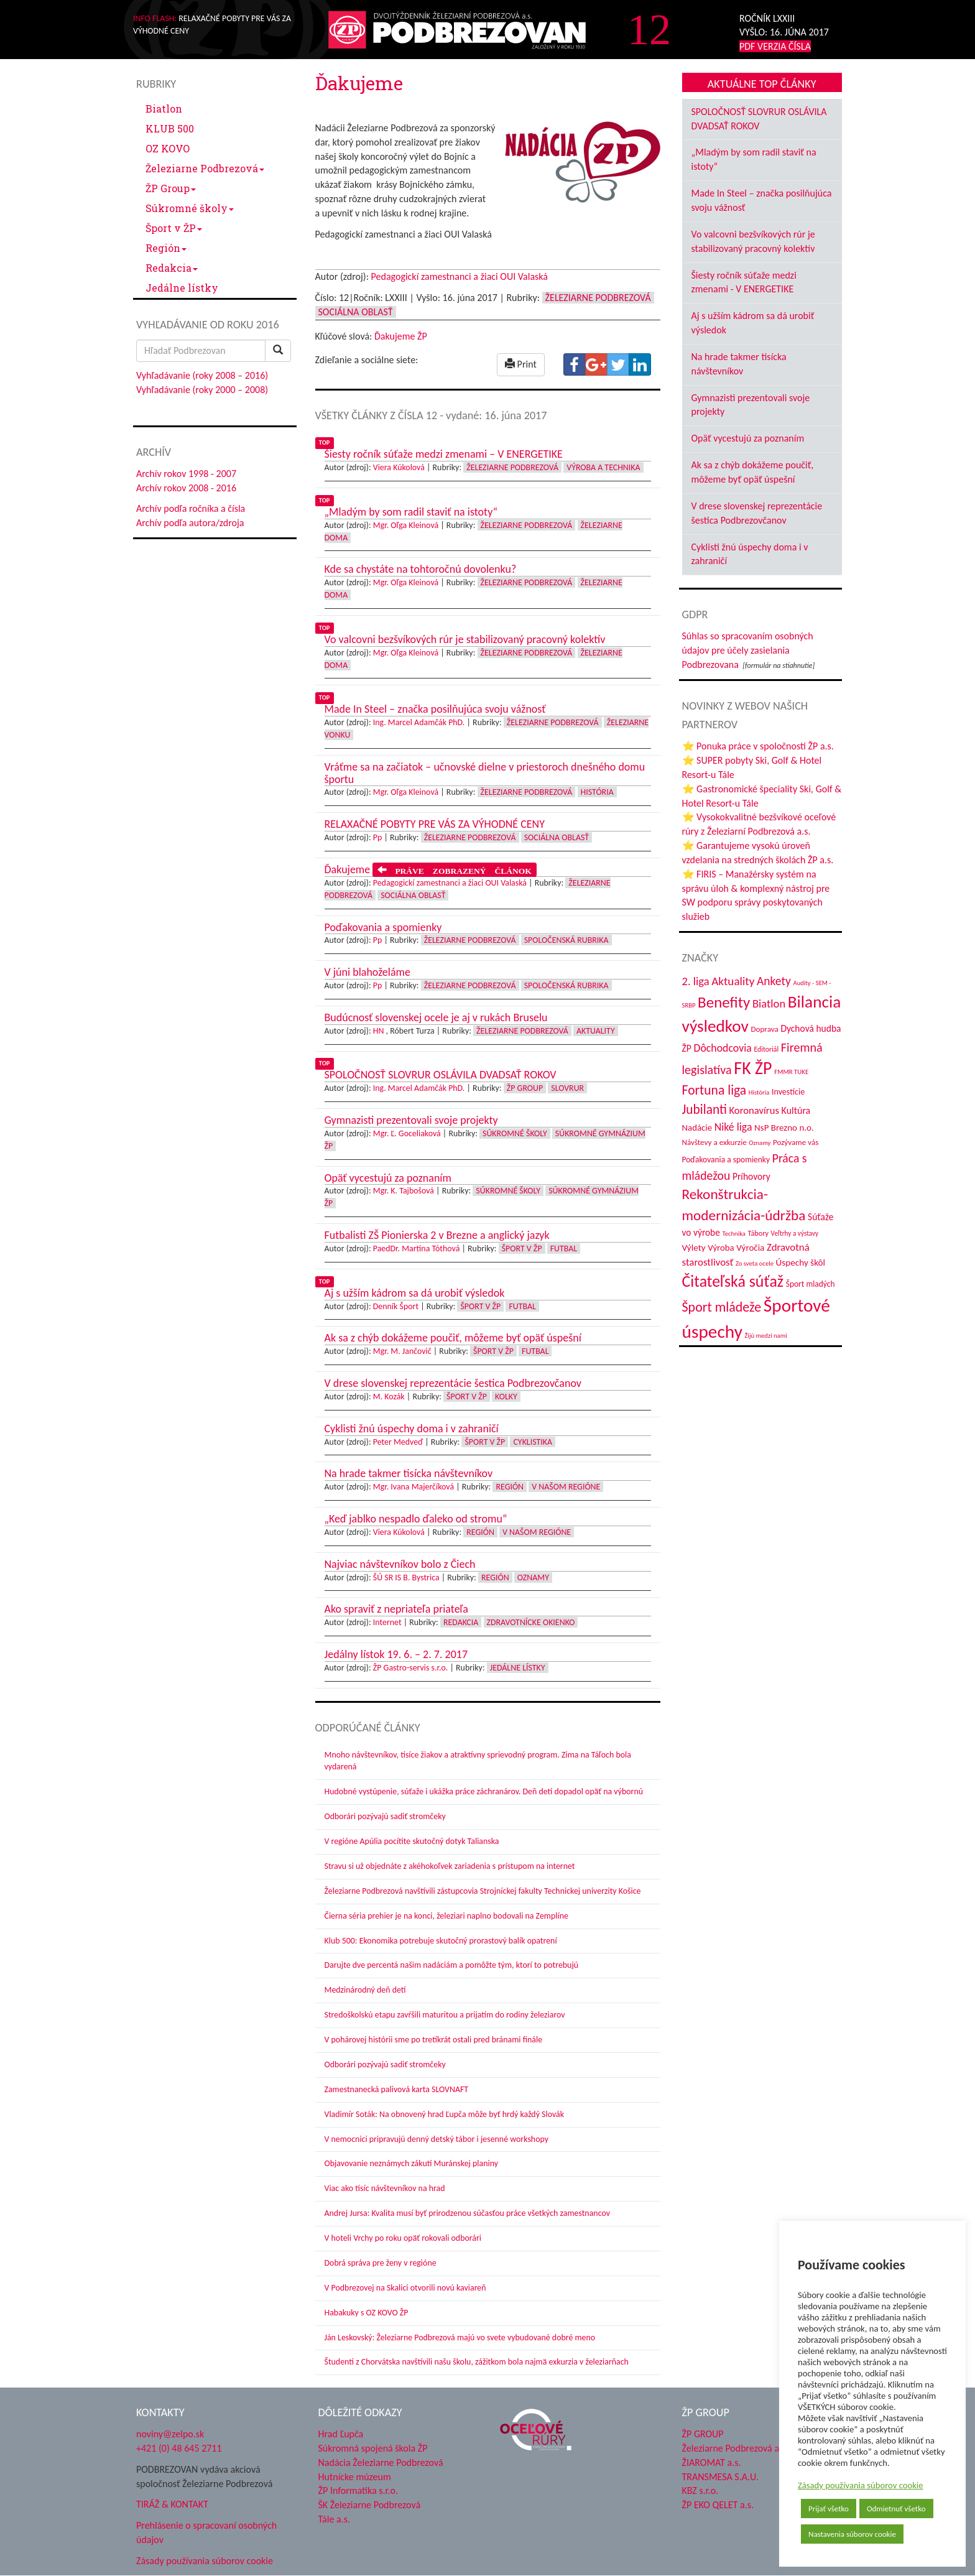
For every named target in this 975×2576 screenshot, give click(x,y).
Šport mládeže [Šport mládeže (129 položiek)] (722, 1307)
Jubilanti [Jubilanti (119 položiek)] (704, 1109)
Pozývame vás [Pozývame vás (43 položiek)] (795, 1142)
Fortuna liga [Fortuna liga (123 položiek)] (714, 1090)
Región (166, 247)
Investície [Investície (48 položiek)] (788, 1091)
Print (521, 364)
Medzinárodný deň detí (365, 1990)
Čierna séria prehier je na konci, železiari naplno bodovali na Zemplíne (446, 1916)
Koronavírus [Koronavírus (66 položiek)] (754, 1110)
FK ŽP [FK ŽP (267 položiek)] (753, 1068)
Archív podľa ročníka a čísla (190, 508)
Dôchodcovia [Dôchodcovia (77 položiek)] (722, 1048)
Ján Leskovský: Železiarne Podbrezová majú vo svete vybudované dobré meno (460, 2337)
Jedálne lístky (182, 287)
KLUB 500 (170, 128)
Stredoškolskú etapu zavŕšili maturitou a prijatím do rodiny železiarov (445, 2014)
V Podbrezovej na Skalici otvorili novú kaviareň (405, 2287)
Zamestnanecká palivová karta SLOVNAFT (397, 2089)
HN (378, 1031)
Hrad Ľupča (341, 2434)
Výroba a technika (603, 467)
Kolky (506, 1396)
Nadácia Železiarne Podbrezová (380, 2462)
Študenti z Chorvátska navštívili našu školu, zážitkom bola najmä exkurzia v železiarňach (477, 2361)
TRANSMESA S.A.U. (720, 2477)
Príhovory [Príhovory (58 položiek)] (751, 1176)
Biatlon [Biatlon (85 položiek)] (768, 1003)
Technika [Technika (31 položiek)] (733, 1234)
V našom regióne (566, 1486)
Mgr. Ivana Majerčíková (413, 1486)
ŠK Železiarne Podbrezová (369, 2505)
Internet (387, 1622)
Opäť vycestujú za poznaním (748, 438)
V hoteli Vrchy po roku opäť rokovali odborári (403, 2238)
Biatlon (164, 108)
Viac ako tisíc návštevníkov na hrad (385, 2188)
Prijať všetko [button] (828, 2508)
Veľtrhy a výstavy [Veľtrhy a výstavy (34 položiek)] (795, 1233)
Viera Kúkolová (399, 467)
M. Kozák (389, 1396)
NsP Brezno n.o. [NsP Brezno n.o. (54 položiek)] (784, 1127)
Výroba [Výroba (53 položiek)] (721, 1247)
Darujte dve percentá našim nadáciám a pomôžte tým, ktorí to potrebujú (452, 1965)
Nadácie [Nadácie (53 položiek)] (697, 1127)
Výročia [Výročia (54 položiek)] (750, 1247)
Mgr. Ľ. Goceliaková (407, 1133)
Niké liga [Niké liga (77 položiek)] (733, 1127)
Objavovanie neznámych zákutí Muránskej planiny (412, 2163)
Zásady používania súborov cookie (860, 2485)
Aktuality (595, 1031)
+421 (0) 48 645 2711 (179, 2448)
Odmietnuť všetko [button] (896, 2508)
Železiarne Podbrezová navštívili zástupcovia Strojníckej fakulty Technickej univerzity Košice (483, 1891)
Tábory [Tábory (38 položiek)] (758, 1233)
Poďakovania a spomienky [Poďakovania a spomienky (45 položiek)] (726, 1159)
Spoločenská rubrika (566, 940)
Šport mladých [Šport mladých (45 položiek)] (810, 1284)
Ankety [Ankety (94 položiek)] (774, 980)
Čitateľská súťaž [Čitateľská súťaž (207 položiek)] (733, 1281)
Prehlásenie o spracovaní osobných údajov (206, 2532)
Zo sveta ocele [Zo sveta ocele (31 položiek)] (755, 1263)
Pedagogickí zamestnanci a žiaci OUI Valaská (459, 276)
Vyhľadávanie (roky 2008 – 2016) (202, 375)
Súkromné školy (190, 208)
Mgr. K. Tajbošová (403, 1190)
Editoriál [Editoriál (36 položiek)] (766, 1049)
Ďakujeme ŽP (400, 336)
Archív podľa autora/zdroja (190, 523)
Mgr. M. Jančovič (402, 1351)
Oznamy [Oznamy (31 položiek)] (759, 1143)
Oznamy (533, 1577)
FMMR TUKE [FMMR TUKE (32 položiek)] (791, 1072)
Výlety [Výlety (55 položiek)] (694, 1247)
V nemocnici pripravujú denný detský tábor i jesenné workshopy (437, 2139)
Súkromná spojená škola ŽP (373, 2448)
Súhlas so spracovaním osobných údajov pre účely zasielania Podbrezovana (747, 650)
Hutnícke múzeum (354, 2477)
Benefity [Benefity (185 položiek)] (724, 1002)
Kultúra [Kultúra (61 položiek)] (796, 1110)
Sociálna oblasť (355, 312)
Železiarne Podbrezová (205, 168)
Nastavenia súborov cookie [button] (852, 2534)
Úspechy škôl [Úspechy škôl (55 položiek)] (800, 1262)
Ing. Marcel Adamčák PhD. (419, 722)
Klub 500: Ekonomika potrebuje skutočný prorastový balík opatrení (441, 1940)
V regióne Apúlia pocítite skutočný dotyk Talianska (412, 1841)
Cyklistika (532, 1442)
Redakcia (172, 267)
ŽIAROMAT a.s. (711, 2462)
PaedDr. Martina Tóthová (416, 1248)
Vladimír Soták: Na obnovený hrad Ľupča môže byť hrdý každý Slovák (445, 2114)
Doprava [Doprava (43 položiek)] (765, 1029)
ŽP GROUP (703, 2434)
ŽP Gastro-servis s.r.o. (410, 1667)
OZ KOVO (168, 148)
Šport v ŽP (174, 227)
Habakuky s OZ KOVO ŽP (367, 2312)
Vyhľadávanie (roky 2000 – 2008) (202, 390)
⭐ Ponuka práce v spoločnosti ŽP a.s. (758, 746)
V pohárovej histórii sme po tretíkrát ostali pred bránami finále (434, 2039)
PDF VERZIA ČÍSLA (775, 46)
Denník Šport (395, 1306)
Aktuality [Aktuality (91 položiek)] (732, 981)
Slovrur (567, 1088)
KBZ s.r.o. (700, 2490)
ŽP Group (171, 188)
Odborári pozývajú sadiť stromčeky (385, 1816)
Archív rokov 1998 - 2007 (186, 474)
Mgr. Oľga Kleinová (405, 525)
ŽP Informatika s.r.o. (358, 2490)
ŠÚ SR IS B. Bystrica (406, 1577)
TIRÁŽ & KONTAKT (172, 2504)
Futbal (563, 1248)
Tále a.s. (334, 2519)
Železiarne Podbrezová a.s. (735, 2448)
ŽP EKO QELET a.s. (718, 2505)
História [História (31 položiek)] (759, 1092)
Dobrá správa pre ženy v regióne (381, 2263)
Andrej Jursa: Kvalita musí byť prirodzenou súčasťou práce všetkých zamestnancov (467, 2213)
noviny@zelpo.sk (170, 2434)
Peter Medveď (398, 1442)
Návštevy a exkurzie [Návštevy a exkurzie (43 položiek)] (714, 1142)
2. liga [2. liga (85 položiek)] (695, 981)
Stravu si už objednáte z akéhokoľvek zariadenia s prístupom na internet (450, 1866)
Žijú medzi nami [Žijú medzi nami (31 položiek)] (766, 1336)
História (597, 792)
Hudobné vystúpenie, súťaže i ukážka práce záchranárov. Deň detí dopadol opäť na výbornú (484, 1791)
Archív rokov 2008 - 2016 (186, 488)
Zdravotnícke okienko (531, 1622)
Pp (377, 837)
